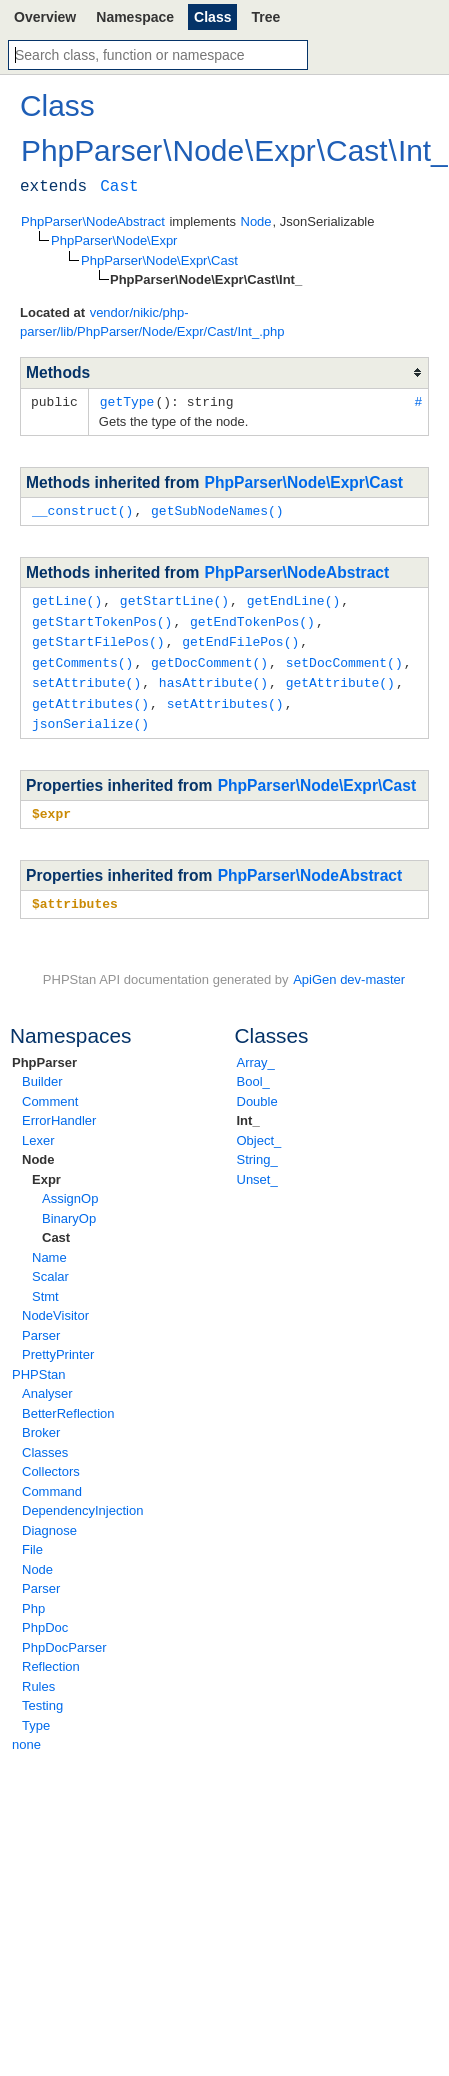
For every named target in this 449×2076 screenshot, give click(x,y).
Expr (46, 1168)
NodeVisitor (55, 1304)
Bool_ (253, 1070)
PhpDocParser (64, 1636)
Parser (41, 1324)
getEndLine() (294, 598)
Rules (38, 1675)
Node (38, 1148)
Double (257, 1090)
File (32, 1538)
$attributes (75, 893)
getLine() (67, 598)
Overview (45, 17)
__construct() (82, 509)
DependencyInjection (82, 1499)
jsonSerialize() (90, 715)
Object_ (259, 1129)
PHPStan (38, 1363)
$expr (51, 804)
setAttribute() (86, 676)
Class (212, 17)
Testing (42, 1694)
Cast (56, 1226)
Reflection (51, 1655)
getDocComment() (209, 657)
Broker (41, 1421)
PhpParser (44, 1051)
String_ (257, 1148)
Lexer (38, 1129)
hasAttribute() (213, 676)
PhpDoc (45, 1616)
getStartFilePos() (98, 637)
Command (52, 1480)
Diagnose (49, 1519)
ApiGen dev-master (349, 968)
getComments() (82, 657)
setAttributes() (225, 696)
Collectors (51, 1460)
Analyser (47, 1382)
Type (36, 1714)
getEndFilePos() (240, 637)
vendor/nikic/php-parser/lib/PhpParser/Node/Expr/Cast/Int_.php (152, 322)
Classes (45, 1441)
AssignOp (70, 1187)
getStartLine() (174, 598)
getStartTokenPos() (102, 618)
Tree (265, 17)
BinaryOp (69, 1207)
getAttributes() (90, 696)
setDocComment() (344, 657)
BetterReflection (68, 1402)
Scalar (50, 1265)
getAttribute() (340, 676)
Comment (50, 1090)
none (26, 1733)
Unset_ (257, 1168)
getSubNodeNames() (217, 509)
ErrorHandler (59, 1109)
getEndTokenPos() (252, 618)
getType (127, 401)
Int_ (248, 1109)
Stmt (45, 1285)
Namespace (135, 17)
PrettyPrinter (58, 1343)
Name (49, 1246)
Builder (42, 1070)
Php (33, 1597)
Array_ (256, 1051)
